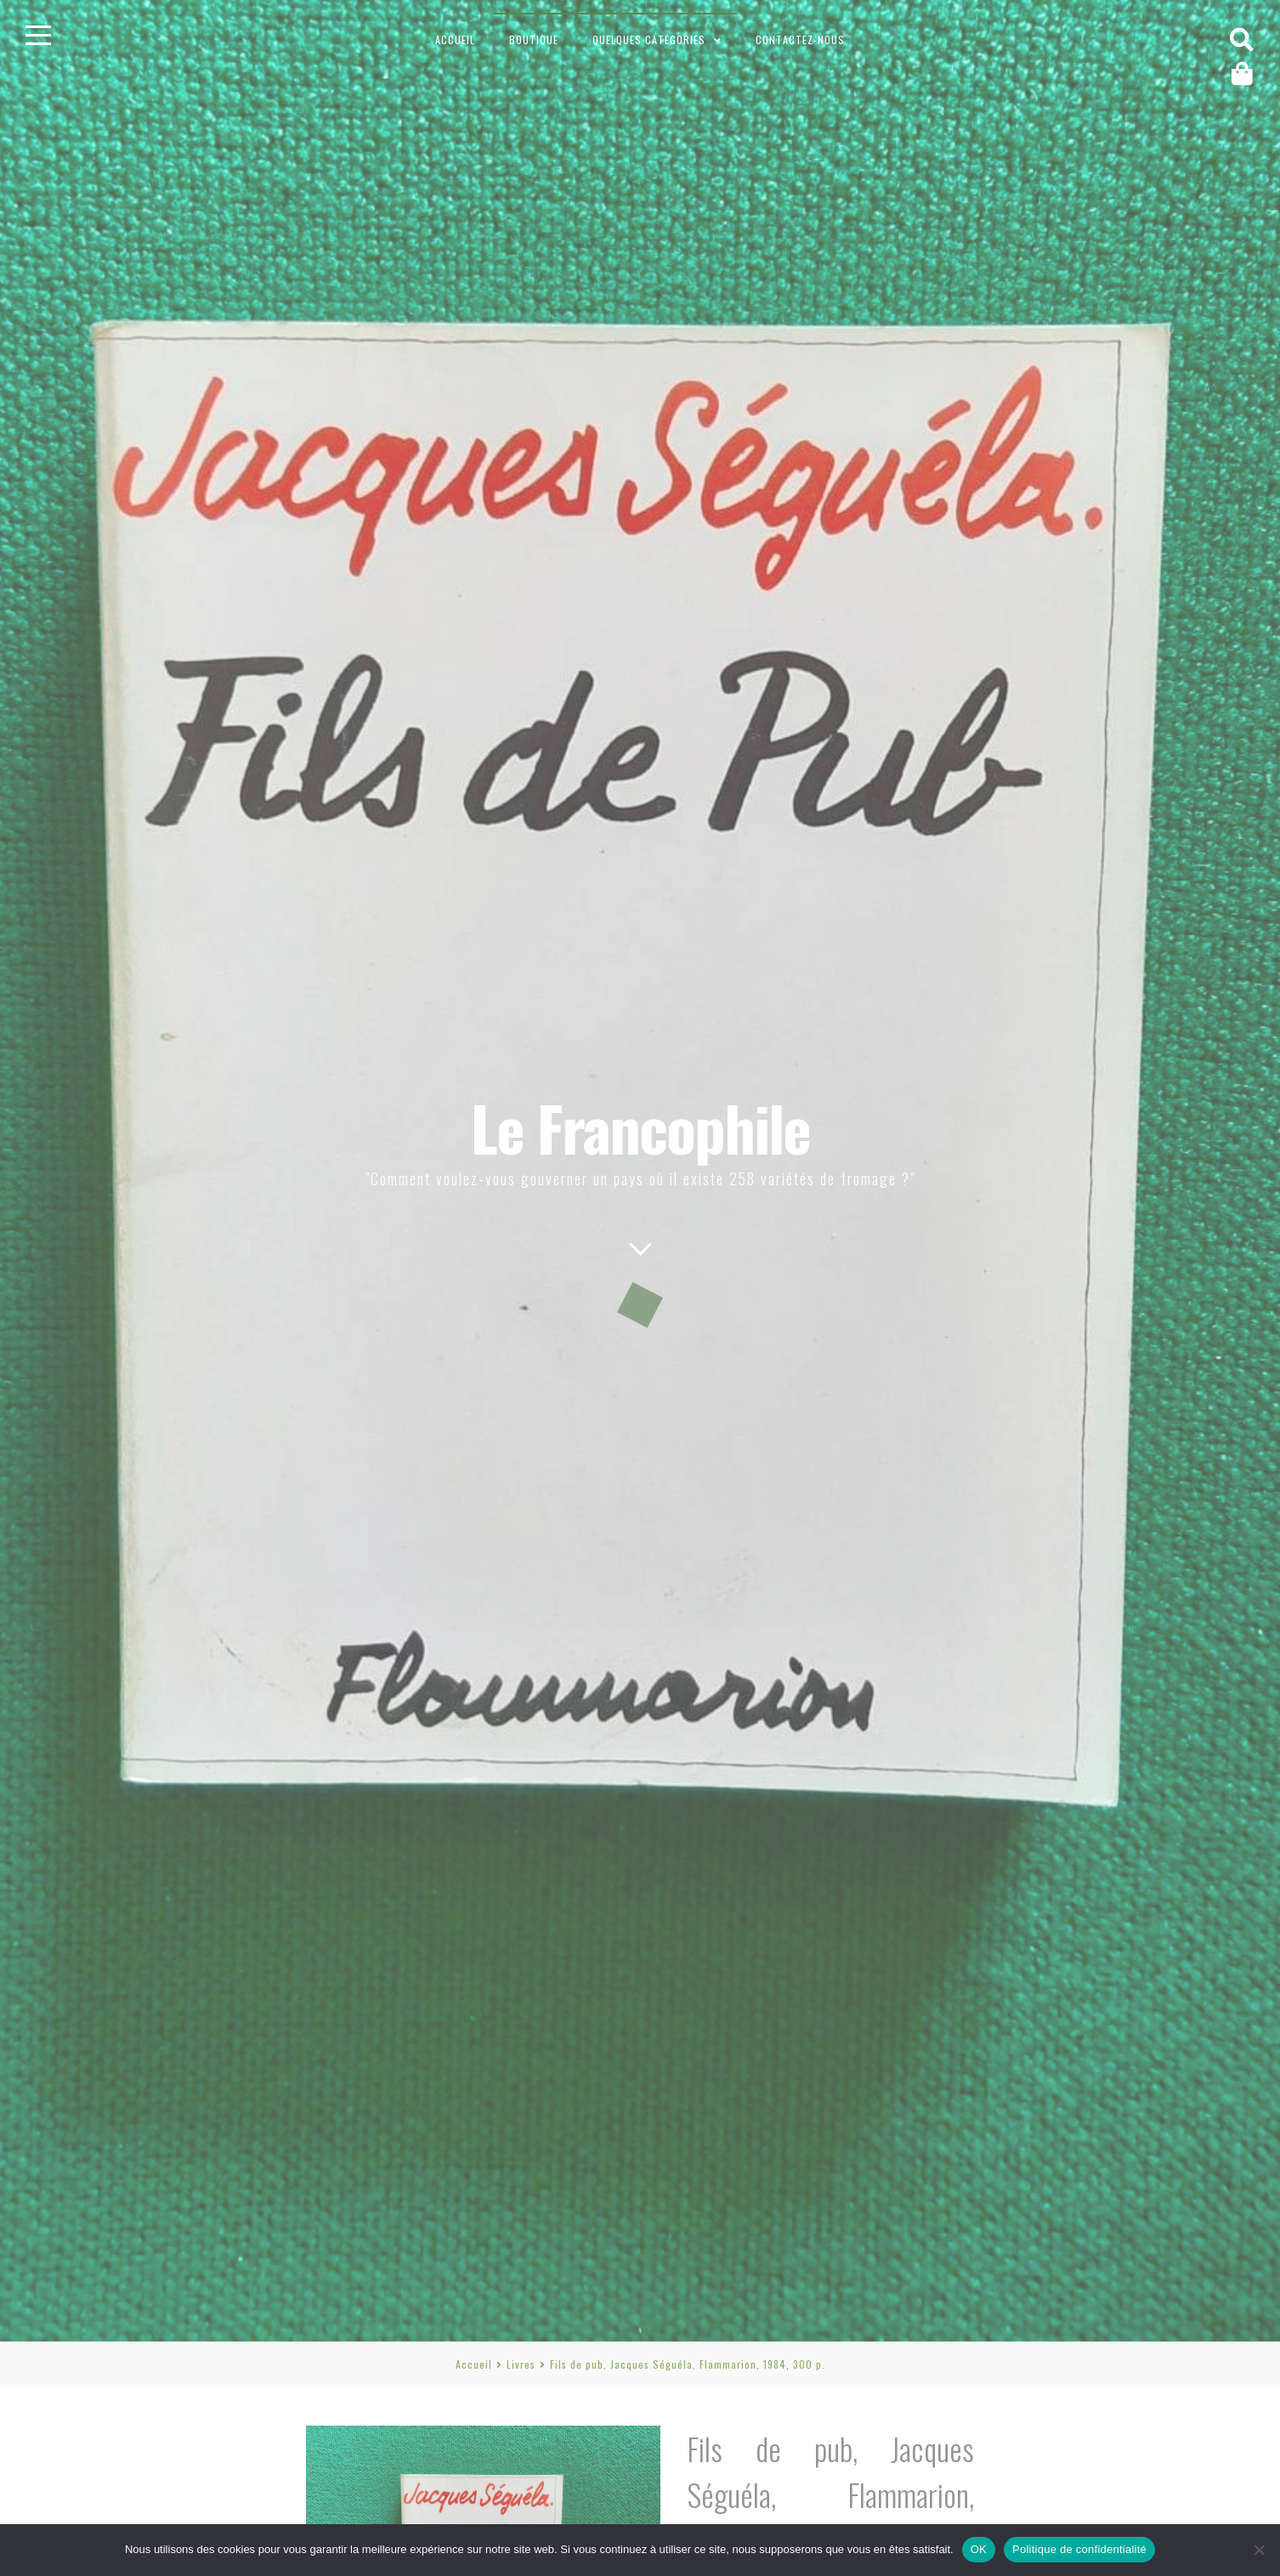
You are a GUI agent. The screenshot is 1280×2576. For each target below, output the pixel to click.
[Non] (1258, 2549)
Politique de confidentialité (1079, 2549)
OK (979, 2549)
